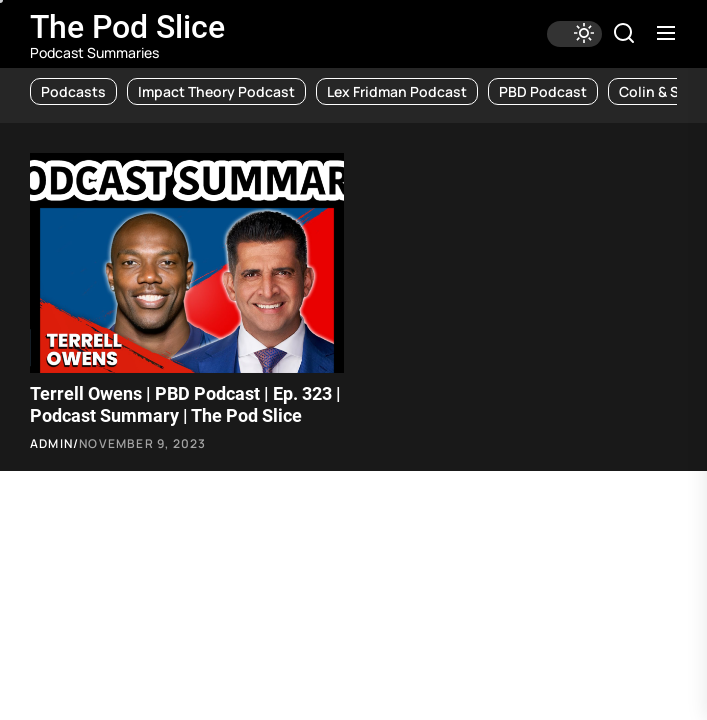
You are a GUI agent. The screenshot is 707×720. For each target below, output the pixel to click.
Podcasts (73, 91)
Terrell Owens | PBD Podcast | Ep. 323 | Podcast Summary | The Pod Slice (185, 404)
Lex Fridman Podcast (397, 91)
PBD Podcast (543, 91)
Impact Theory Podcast (216, 91)
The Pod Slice (127, 27)
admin (51, 444)
